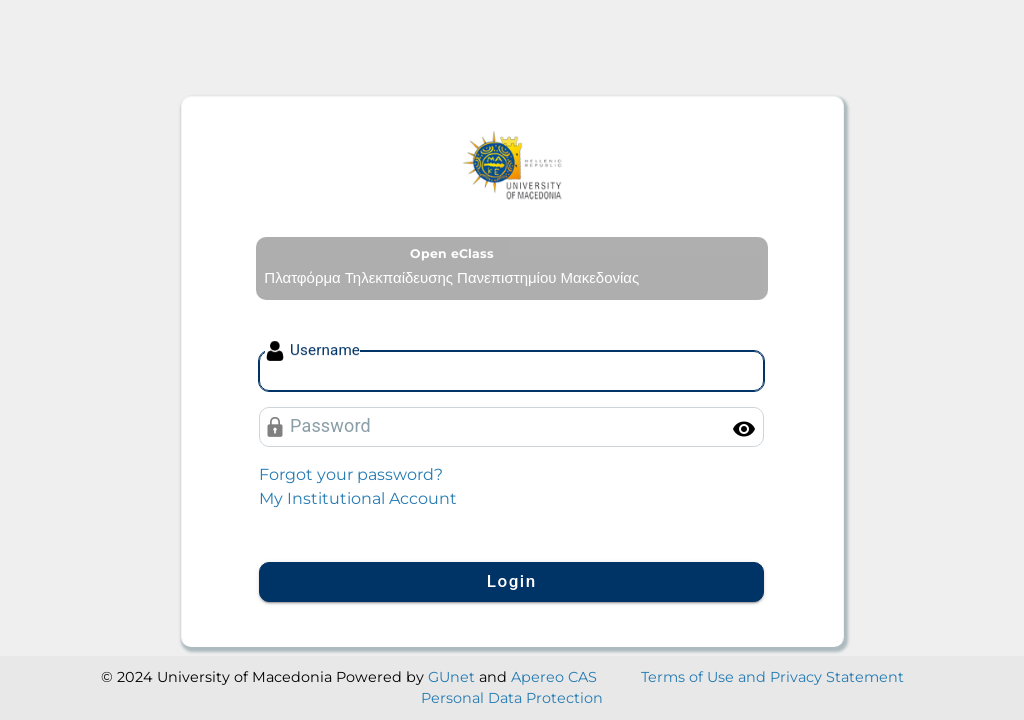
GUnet (451, 677)
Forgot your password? (351, 474)
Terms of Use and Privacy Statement (772, 677)
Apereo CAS (554, 677)
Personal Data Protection (512, 698)
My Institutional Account (358, 498)
